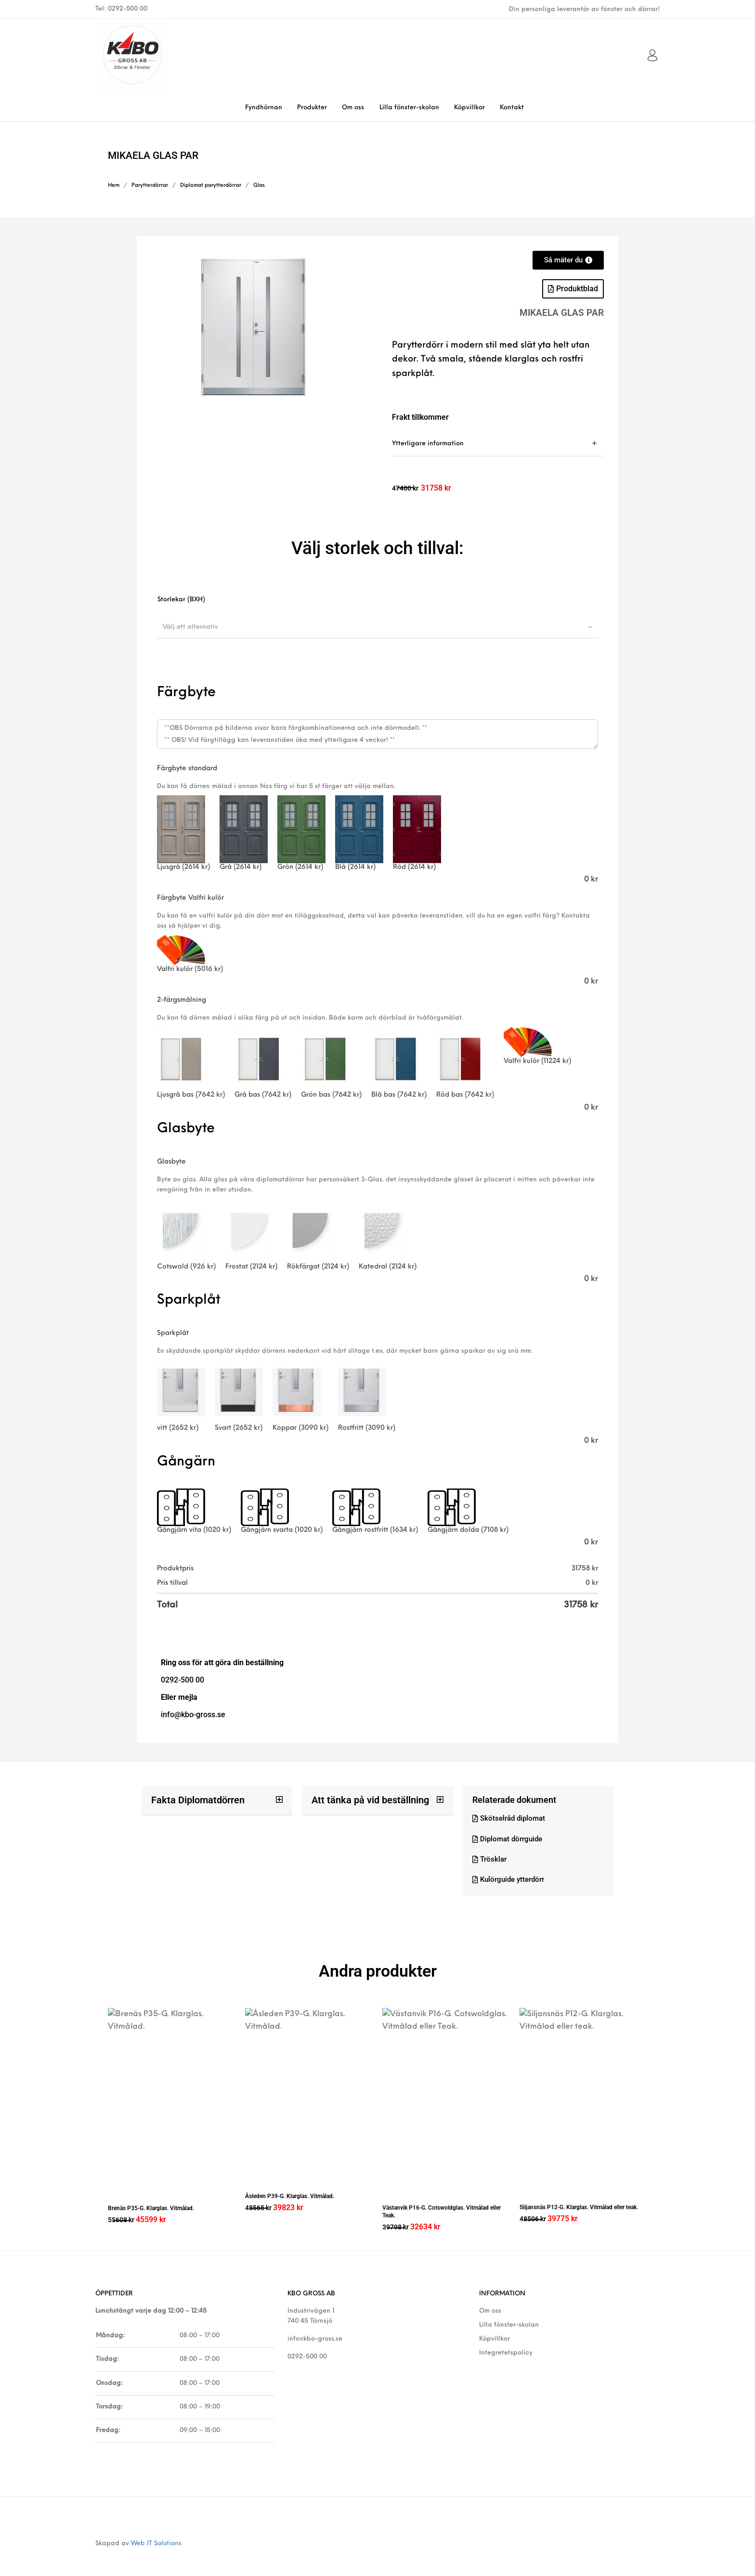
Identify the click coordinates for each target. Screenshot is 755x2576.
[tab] (498, 443)
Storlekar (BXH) (181, 599)
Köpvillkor (494, 2328)
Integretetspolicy (506, 2342)
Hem (113, 185)
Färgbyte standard (187, 768)
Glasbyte (171, 1161)
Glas (259, 185)
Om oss (490, 2300)
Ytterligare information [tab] (428, 443)
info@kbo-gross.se (314, 2328)
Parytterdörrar (149, 185)
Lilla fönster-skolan (509, 2314)
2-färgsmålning (181, 1000)
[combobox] (377, 626)
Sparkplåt (173, 1333)
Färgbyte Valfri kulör (190, 898)
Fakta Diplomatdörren (193, 1800)
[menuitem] (263, 107)
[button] (573, 288)
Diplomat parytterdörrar (210, 185)
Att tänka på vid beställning (364, 1800)
